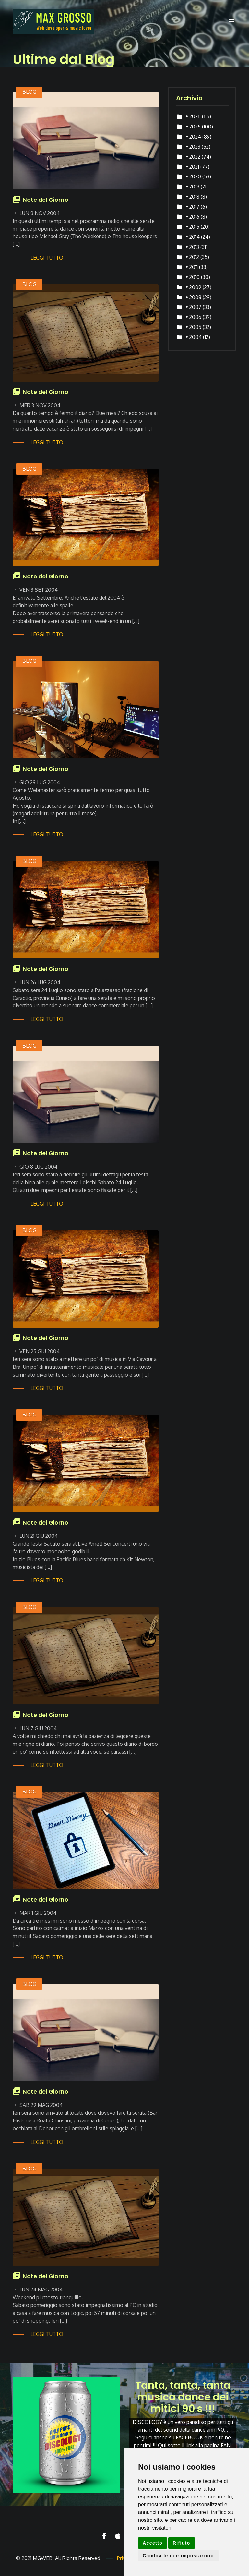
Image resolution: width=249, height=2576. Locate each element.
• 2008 (193, 297)
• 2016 (192, 216)
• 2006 (193, 317)
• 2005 (193, 327)
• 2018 (192, 196)
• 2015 (192, 227)
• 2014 (193, 237)
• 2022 (193, 156)
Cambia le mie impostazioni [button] (178, 2555)
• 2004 (194, 337)
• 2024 (193, 136)
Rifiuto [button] (181, 2543)
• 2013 (192, 247)
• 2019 (192, 186)
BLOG (29, 92)
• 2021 (192, 167)
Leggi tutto (46, 257)
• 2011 (192, 267)
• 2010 (193, 277)
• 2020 (193, 176)
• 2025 (193, 126)
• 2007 (193, 307)
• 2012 (192, 257)
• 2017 (192, 206)
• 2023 (193, 146)
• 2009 (193, 287)
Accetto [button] (152, 2543)
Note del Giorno (45, 200)
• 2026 (193, 116)
